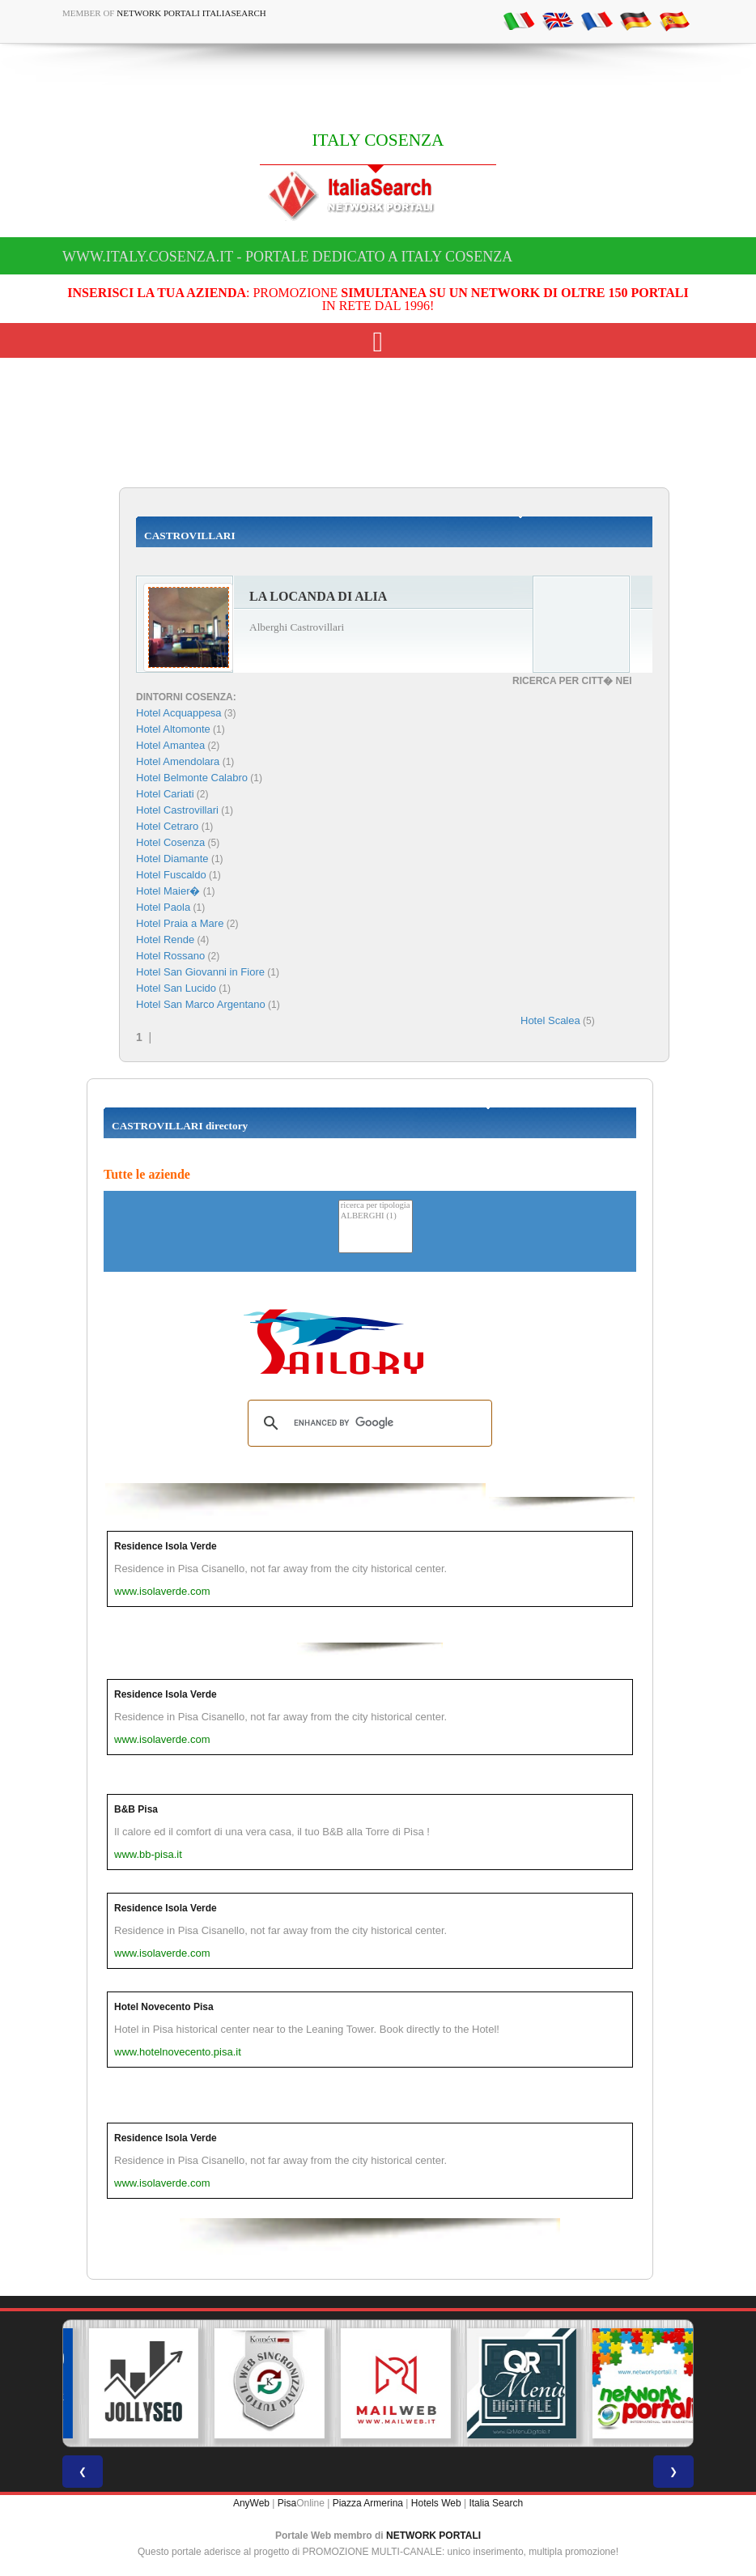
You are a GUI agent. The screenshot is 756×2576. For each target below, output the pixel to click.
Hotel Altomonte (173, 729)
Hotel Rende (165, 939)
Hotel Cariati (165, 794)
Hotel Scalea (550, 1020)
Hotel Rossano (170, 956)
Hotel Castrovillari (177, 810)
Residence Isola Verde (165, 1546)
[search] (367, 1423)
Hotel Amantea (170, 745)
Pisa (287, 2503)
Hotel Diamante (172, 858)
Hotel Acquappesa (179, 713)
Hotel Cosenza (170, 842)
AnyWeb (251, 2503)
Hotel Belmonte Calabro (192, 778)
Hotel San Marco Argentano (200, 1004)
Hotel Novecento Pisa (164, 2007)
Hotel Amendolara (177, 761)
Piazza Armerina (368, 2503)
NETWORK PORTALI (433, 2535)
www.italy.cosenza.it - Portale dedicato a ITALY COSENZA (287, 257)
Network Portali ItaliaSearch (191, 13)
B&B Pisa (136, 1809)
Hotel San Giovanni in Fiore (200, 972)
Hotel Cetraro (167, 826)
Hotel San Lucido (176, 988)
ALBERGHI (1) (375, 1216)
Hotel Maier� (168, 891)
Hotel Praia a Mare (179, 923)
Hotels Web (436, 2503)
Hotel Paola (163, 907)
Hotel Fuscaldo (171, 875)
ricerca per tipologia (375, 1206)
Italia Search (496, 2503)
